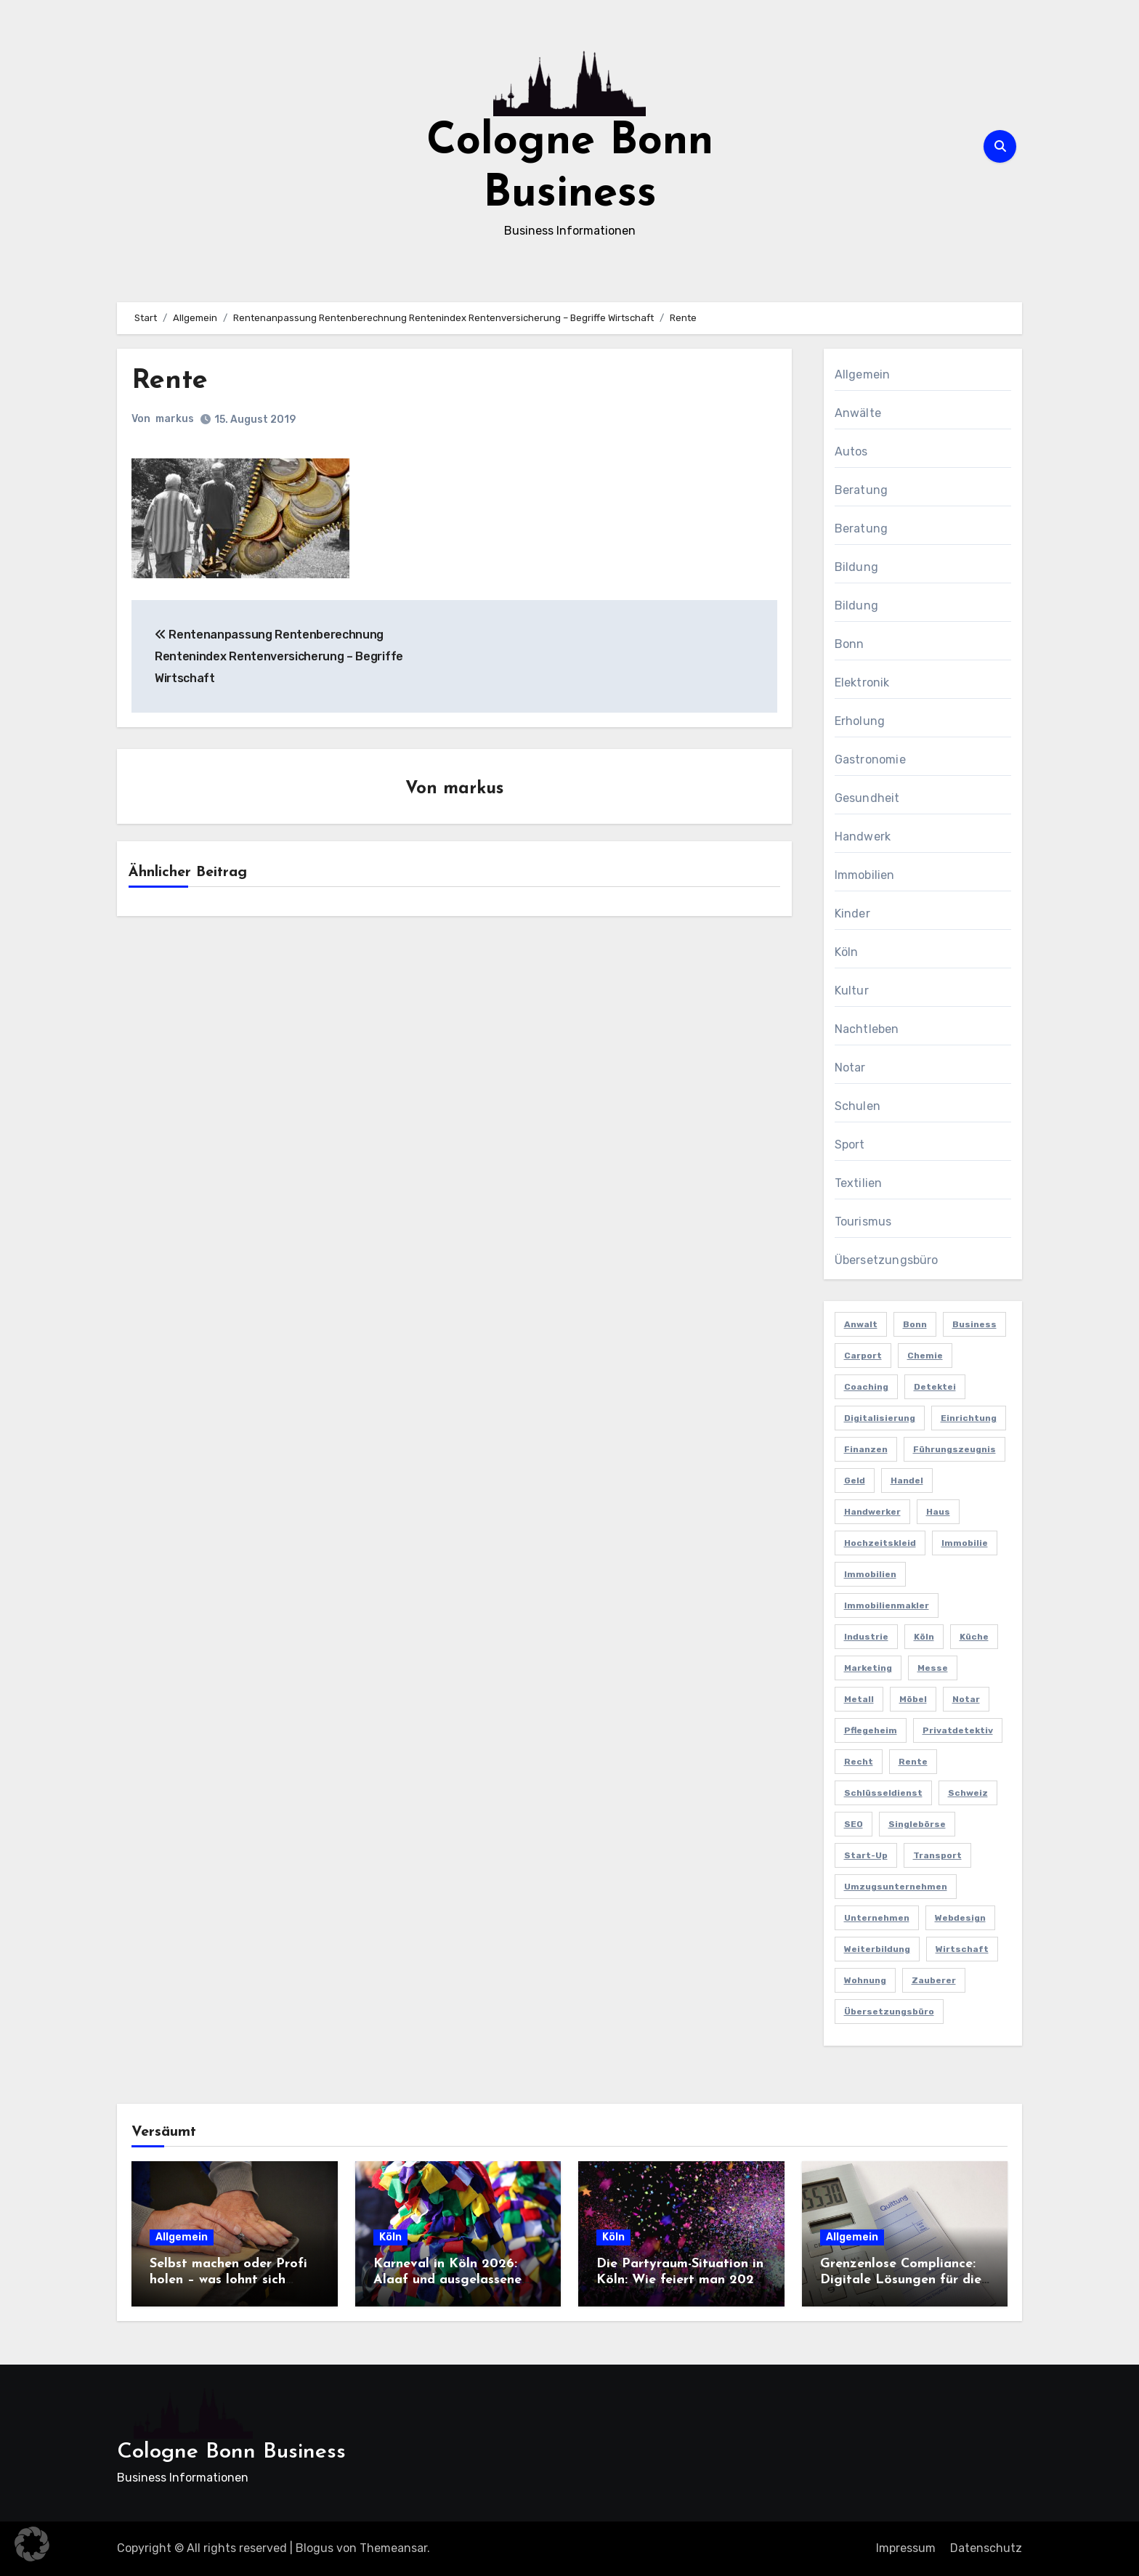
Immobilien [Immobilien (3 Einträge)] (870, 1574)
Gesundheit (867, 798)
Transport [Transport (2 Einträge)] (937, 1855)
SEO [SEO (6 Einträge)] (853, 1824)
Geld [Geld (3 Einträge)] (854, 1480)
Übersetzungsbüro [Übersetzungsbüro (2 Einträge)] (889, 2011)
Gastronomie (870, 759)
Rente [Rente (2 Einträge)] (913, 1762)
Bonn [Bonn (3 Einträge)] (915, 1324)
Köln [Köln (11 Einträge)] (924, 1637)
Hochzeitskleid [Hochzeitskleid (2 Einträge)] (880, 1543)
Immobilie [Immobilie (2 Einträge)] (964, 1543)
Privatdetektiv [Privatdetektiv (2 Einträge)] (958, 1730)
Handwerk (863, 836)
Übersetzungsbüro (887, 1260)
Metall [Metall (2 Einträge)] (859, 1699)
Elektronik (862, 682)
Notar (850, 1067)
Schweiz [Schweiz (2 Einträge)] (968, 1793)
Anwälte (858, 413)
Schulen (857, 1106)
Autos (851, 451)
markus (174, 419)
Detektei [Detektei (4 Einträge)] (935, 1387)
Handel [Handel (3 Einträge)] (907, 1480)
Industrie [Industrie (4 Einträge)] (866, 1637)
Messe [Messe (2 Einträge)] (932, 1668)
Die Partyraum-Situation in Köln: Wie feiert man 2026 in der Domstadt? (679, 2279)
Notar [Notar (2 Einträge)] (966, 1699)
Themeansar (393, 2548)
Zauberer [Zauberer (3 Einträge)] (934, 1980)
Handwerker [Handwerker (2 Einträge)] (872, 1512)
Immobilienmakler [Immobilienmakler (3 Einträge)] (886, 1605)
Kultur (852, 990)
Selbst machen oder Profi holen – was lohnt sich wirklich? (228, 2279)
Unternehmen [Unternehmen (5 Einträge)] (876, 1918)
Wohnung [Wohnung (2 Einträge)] (865, 1980)
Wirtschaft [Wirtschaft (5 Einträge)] (962, 1949)
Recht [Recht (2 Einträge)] (858, 1762)
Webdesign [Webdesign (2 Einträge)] (960, 1918)
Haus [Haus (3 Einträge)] (938, 1512)
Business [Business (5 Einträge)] (974, 1324)
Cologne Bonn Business (231, 2452)
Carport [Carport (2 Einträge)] (863, 1355)
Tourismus (863, 1221)
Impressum (906, 2548)
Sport (850, 1144)
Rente (169, 381)
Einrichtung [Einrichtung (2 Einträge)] (969, 1418)
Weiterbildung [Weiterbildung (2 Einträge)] (877, 1949)
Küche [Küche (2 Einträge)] (974, 1637)
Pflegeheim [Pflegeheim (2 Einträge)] (870, 1730)
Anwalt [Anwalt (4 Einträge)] (860, 1324)
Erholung (860, 721)
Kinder (852, 913)
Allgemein (863, 374)
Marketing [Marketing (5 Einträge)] (868, 1668)
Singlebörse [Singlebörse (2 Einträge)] (917, 1824)
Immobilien (865, 875)
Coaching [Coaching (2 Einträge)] (866, 1387)
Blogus (314, 2548)
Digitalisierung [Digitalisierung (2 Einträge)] (879, 1418)
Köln (847, 952)
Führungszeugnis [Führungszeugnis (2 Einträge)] (954, 1449)
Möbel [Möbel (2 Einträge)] (913, 1699)
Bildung (856, 567)
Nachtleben (867, 1029)
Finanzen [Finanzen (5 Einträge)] (866, 1449)
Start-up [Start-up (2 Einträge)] (866, 1855)
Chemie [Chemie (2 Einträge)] (925, 1355)
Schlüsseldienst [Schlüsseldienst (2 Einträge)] (883, 1793)
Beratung (861, 490)
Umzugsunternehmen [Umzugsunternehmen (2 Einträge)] (895, 1887)
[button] (32, 2544)
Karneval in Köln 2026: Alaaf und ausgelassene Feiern (447, 2279)
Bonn (849, 644)
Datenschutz (986, 2548)
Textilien (859, 1183)
